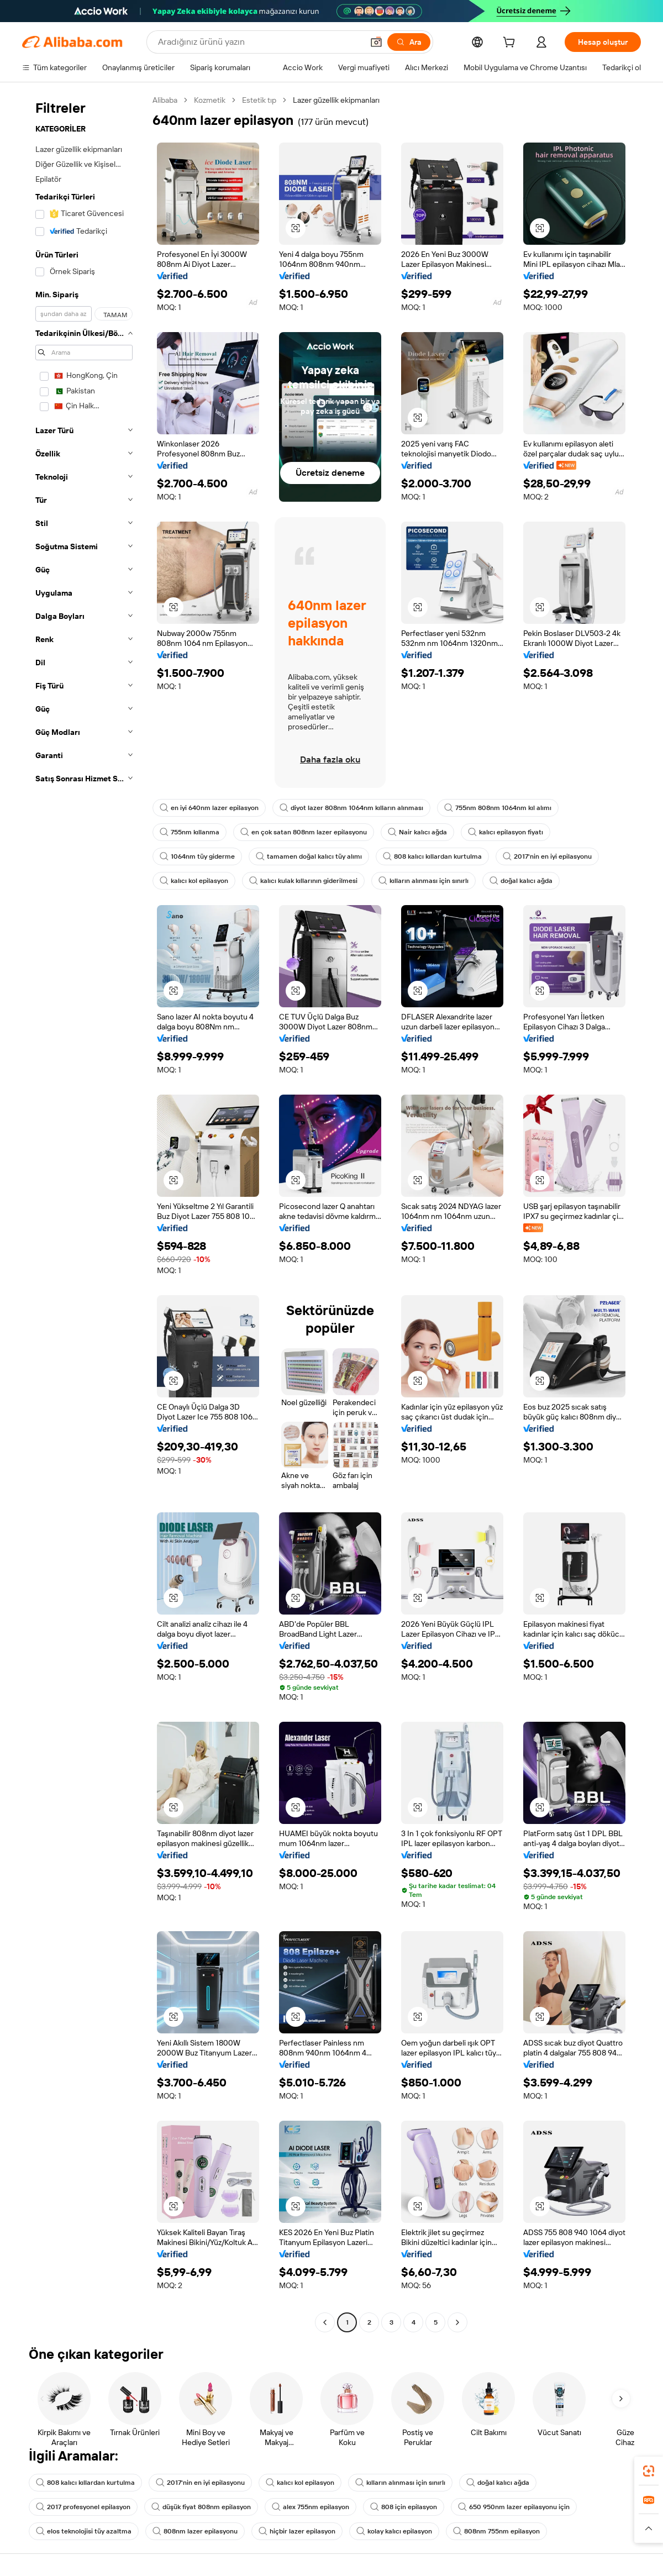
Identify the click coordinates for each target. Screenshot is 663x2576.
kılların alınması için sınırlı (423, 880)
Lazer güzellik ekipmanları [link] (336, 100)
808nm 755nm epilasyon (496, 2531)
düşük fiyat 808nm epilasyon (201, 2507)
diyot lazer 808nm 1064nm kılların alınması (351, 807)
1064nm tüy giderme (197, 856)
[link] (648, 2471)
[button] (376, 42)
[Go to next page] (457, 2322)
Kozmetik (209, 100)
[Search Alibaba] (259, 42)
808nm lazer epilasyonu (195, 2531)
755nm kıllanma (189, 832)
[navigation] (84, 1212)
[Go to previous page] (325, 2322)
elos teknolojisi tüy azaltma (83, 2531)
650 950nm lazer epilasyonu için (514, 2507)
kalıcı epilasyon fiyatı (505, 832)
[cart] (511, 43)
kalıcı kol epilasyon (194, 880)
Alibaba (164, 100)
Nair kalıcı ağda (417, 832)
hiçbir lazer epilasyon (297, 2531)
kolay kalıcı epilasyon (394, 2531)
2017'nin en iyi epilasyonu (547, 856)
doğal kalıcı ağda (521, 880)
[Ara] (408, 42)
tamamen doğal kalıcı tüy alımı (309, 856)
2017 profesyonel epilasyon (83, 2507)
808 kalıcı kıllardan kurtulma (432, 856)
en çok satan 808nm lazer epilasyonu (303, 832)
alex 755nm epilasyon (310, 2507)
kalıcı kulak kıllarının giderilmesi (303, 880)
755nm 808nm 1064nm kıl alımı (497, 807)
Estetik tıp (259, 100)
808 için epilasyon (403, 2507)
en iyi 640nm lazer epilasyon (209, 807)
